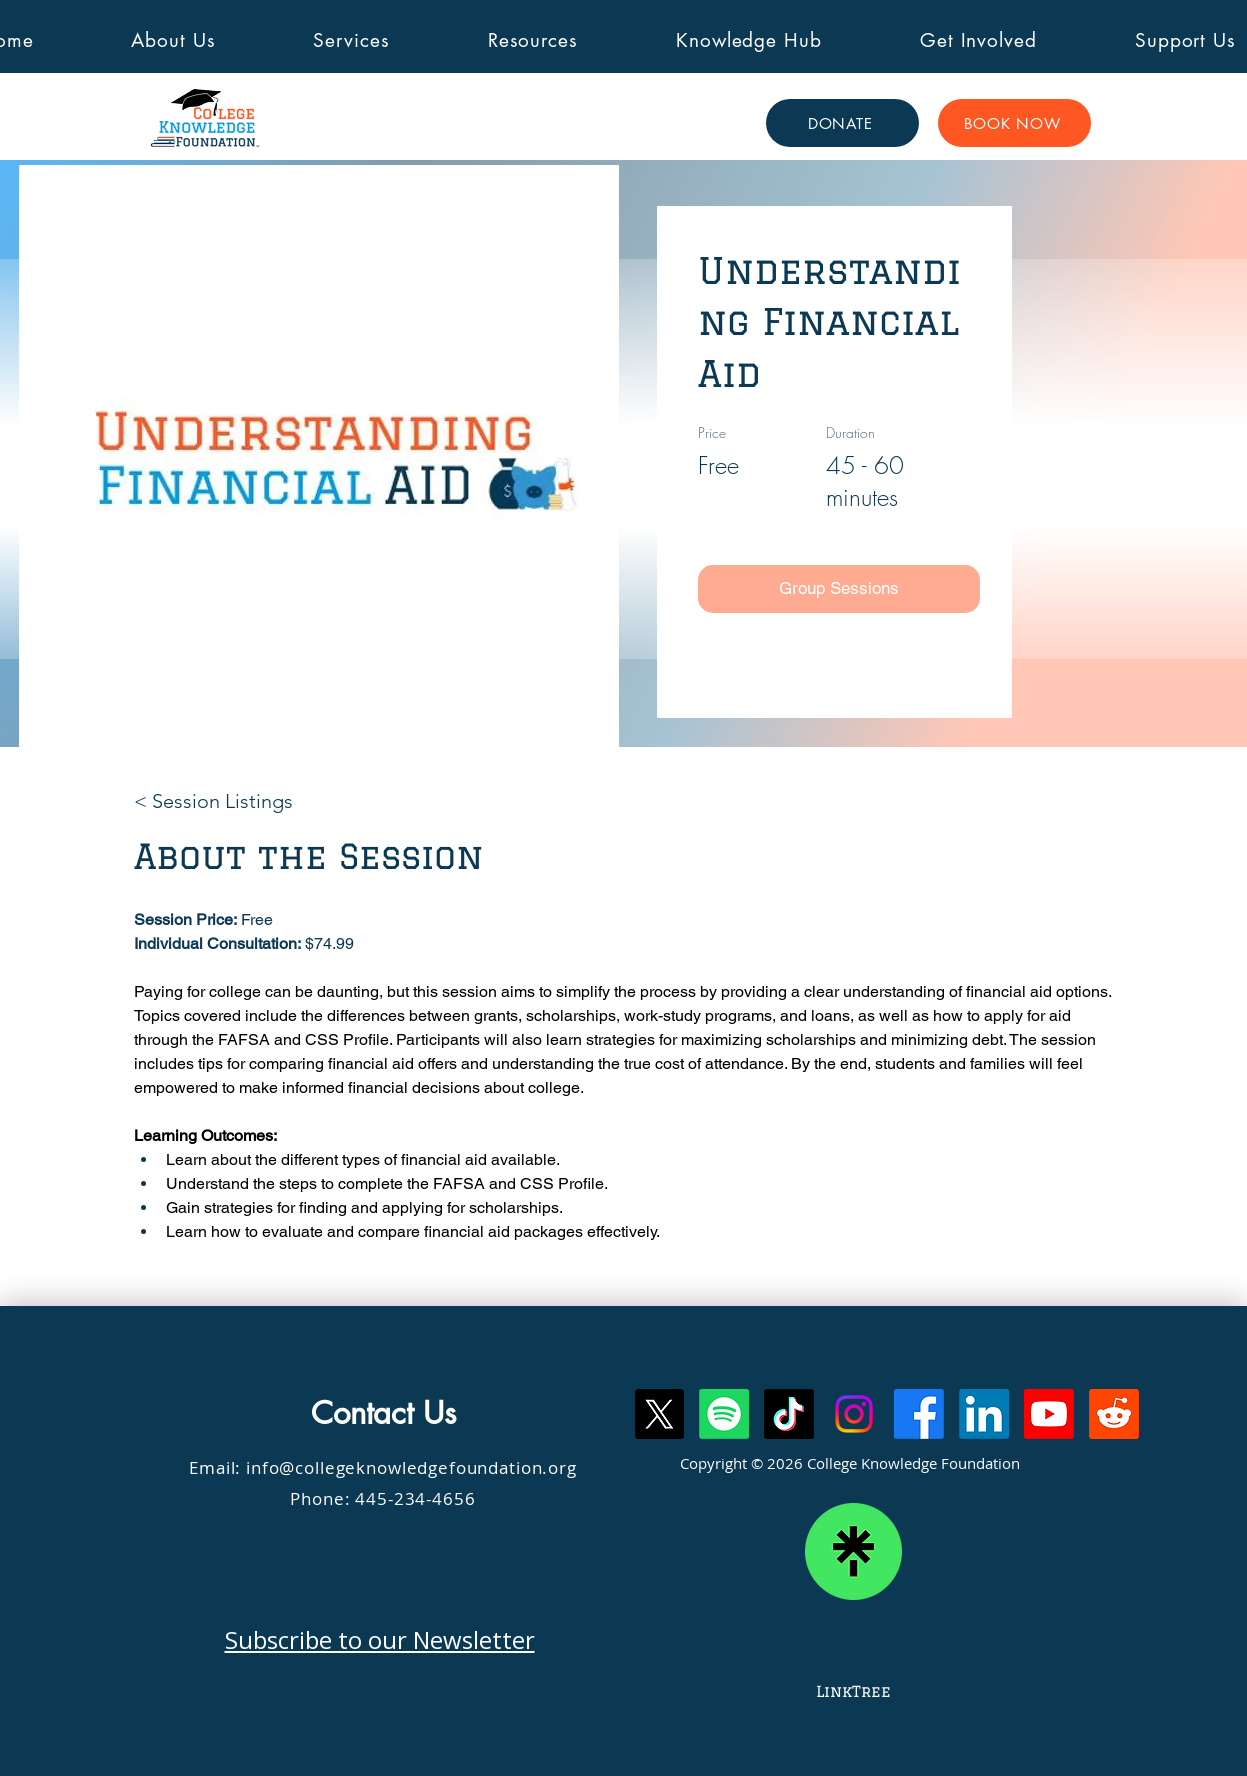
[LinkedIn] (984, 1414)
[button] (174, 40)
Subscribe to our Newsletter (380, 1639)
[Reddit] (1114, 1414)
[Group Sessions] (839, 589)
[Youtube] (1049, 1414)
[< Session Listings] (213, 801)
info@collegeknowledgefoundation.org (411, 1467)
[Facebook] (919, 1414)
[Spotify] (724, 1414)
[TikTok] (789, 1414)
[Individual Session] (839, 652)
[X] (659, 1414)
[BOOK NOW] (1014, 123)
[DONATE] (842, 123)
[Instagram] (854, 1414)
